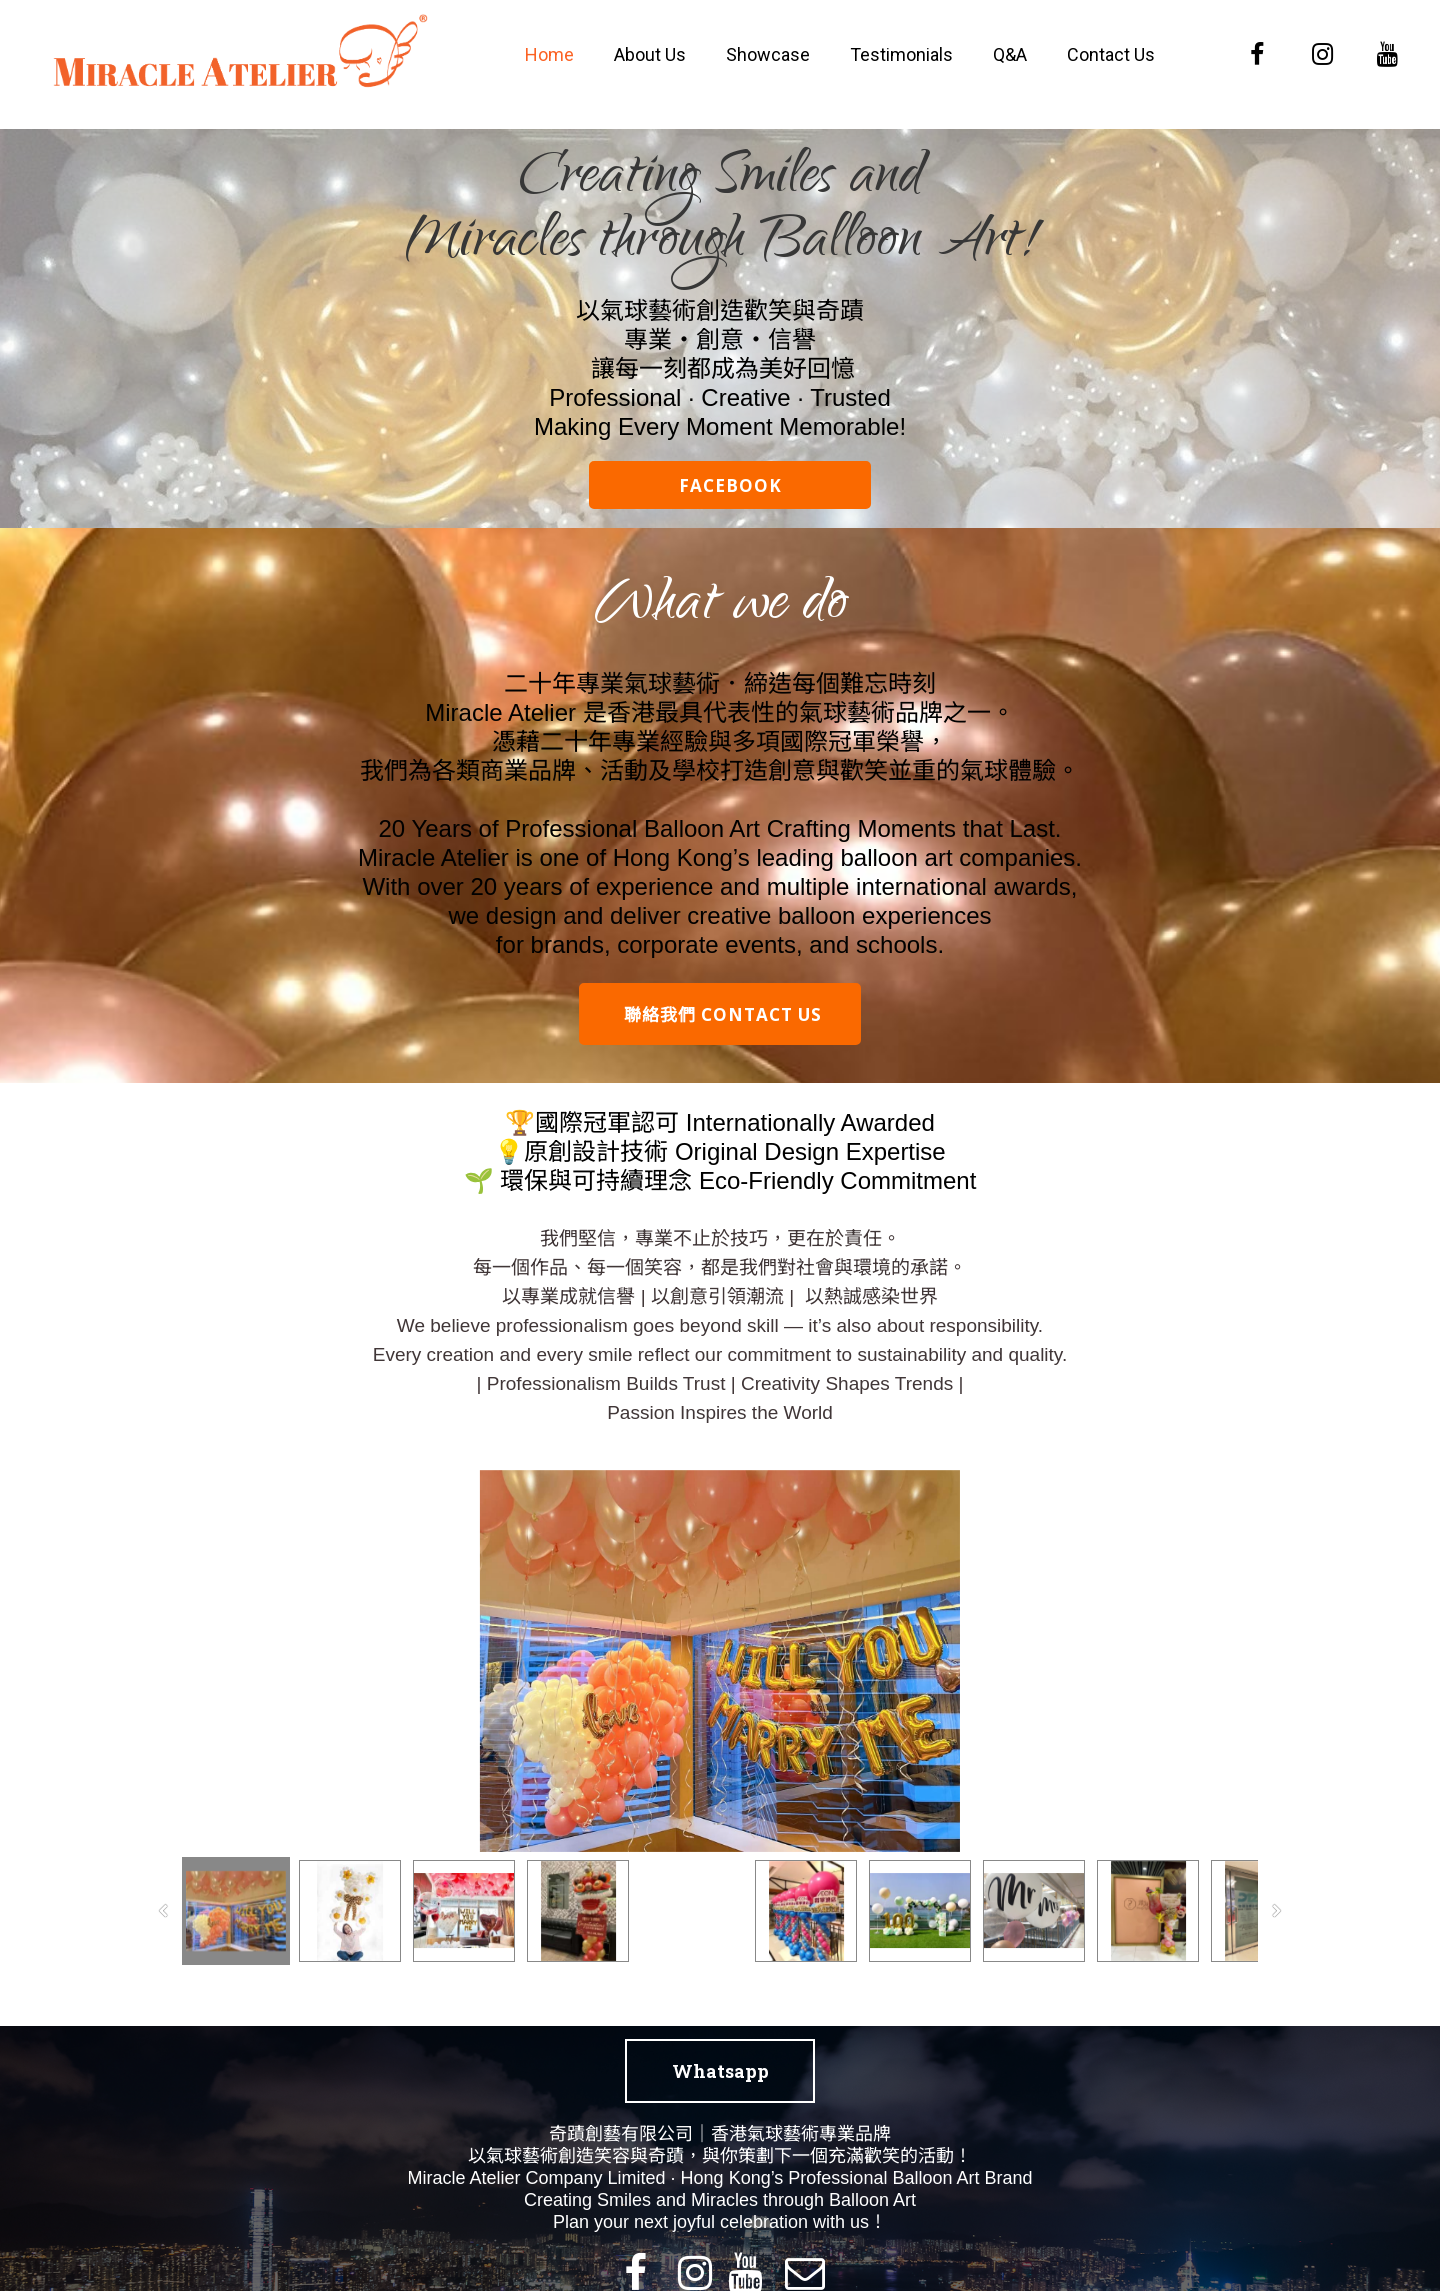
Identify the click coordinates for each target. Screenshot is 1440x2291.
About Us (650, 54)
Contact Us (1111, 54)
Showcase (768, 54)
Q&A (1010, 54)
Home (549, 54)
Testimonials (901, 54)
